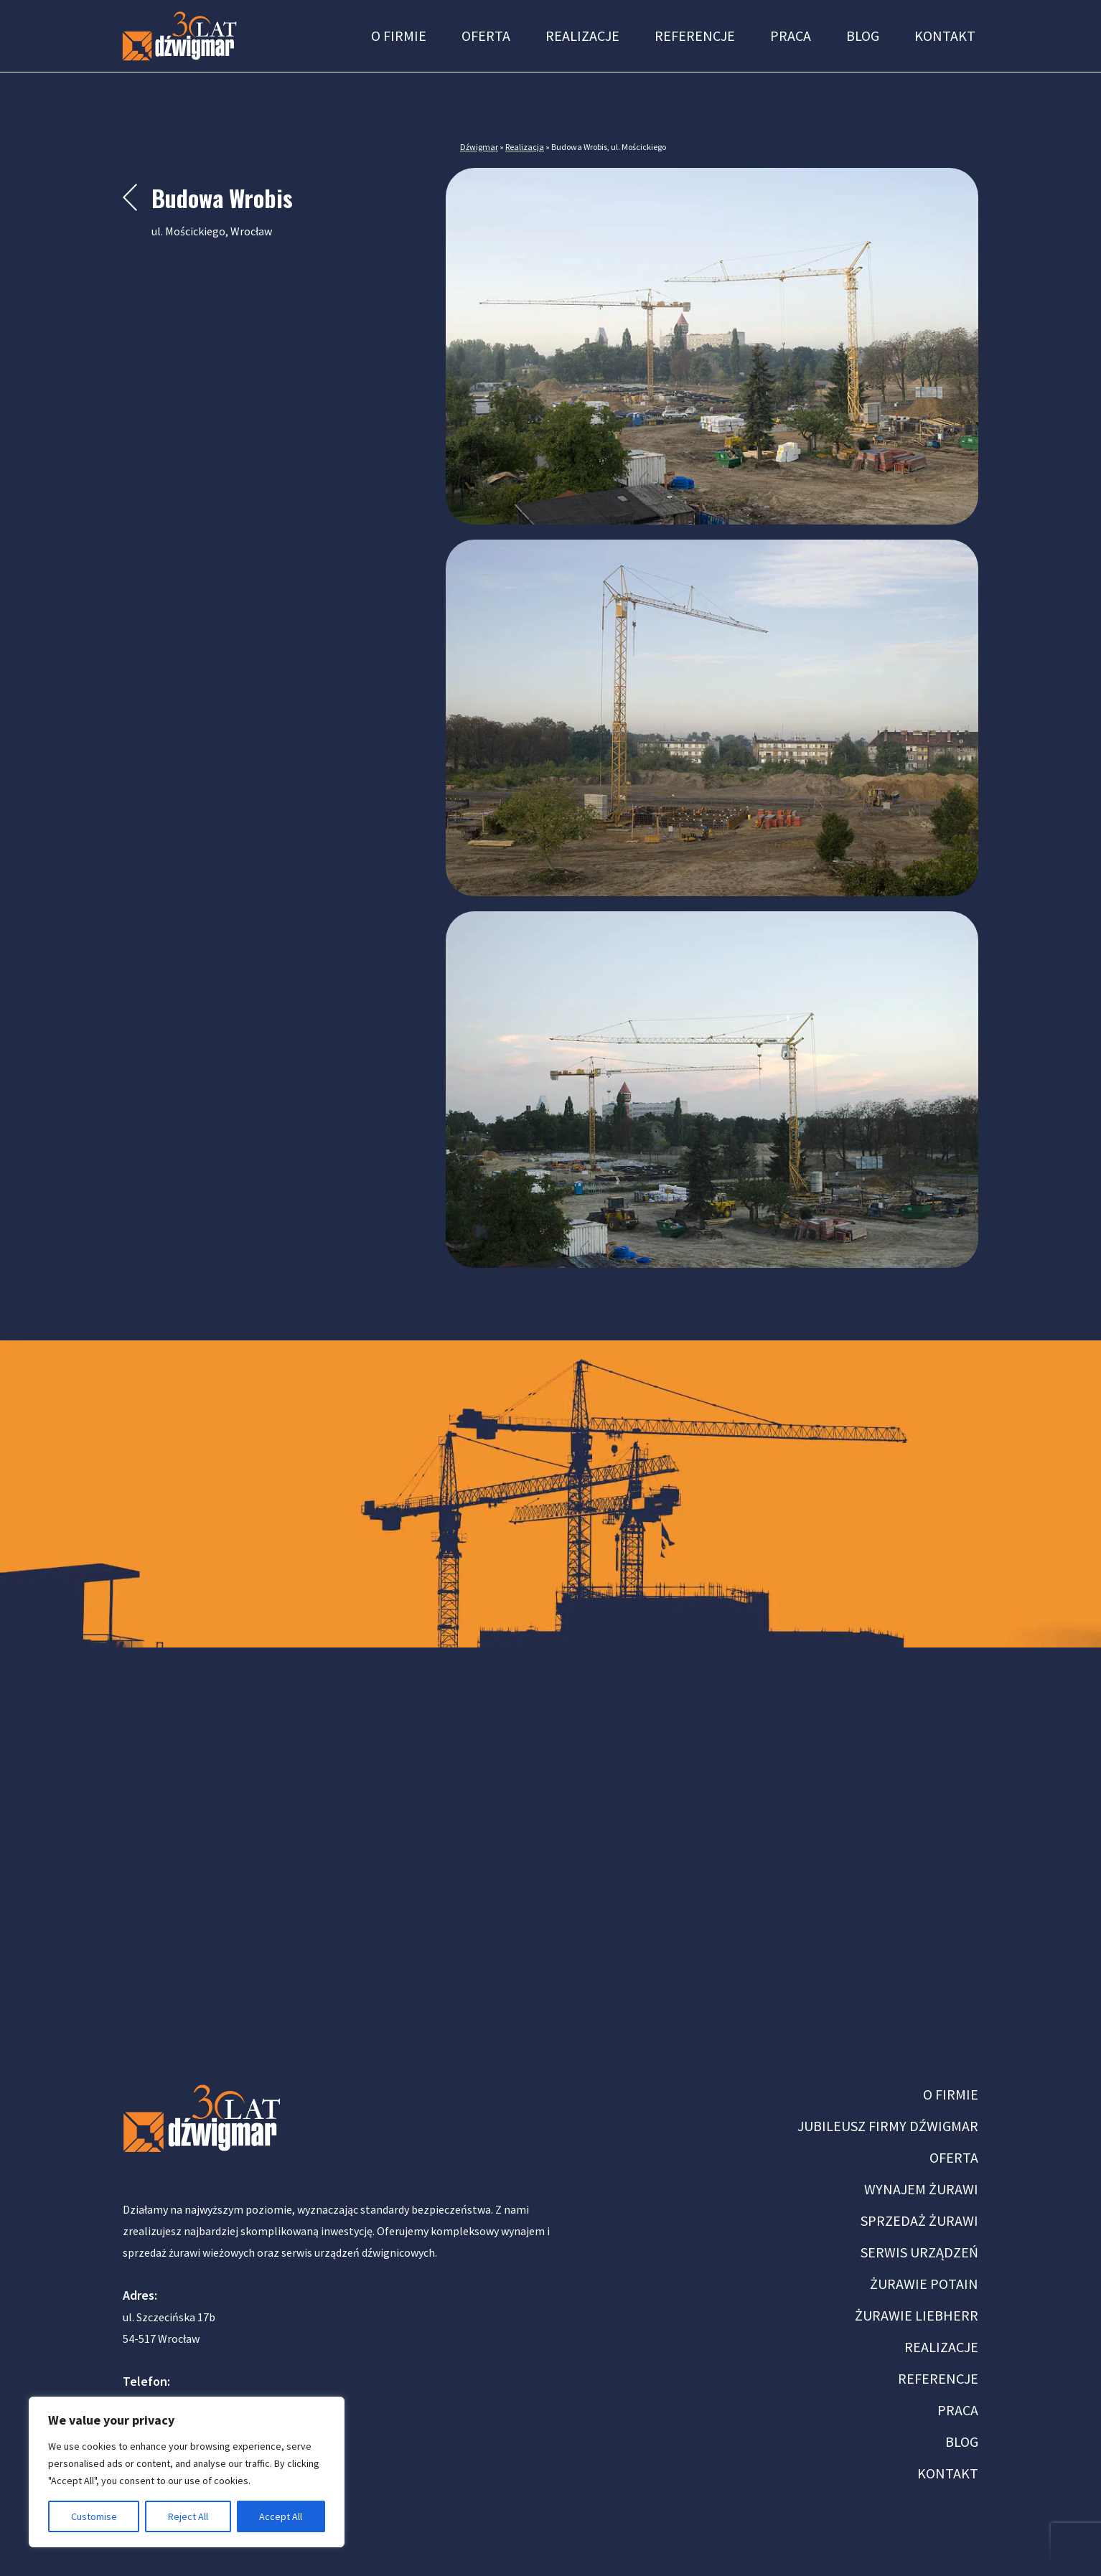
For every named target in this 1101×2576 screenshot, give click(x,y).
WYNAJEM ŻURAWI (921, 2189)
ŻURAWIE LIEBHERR (916, 2315)
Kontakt (944, 35)
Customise (94, 2516)
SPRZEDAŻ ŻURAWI (919, 2220)
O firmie (398, 35)
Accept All (280, 2516)
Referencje (695, 35)
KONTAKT (947, 2473)
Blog (862, 35)
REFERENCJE (938, 2378)
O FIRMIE (950, 2094)
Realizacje (582, 35)
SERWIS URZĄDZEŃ (919, 2252)
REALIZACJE (941, 2347)
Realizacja (524, 146)
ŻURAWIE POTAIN (924, 2284)
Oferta (486, 35)
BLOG (961, 2441)
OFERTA (953, 2157)
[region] (187, 2472)
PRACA (957, 2410)
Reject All (188, 2516)
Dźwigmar (479, 146)
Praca (790, 35)
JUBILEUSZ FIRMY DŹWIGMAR (887, 2126)
